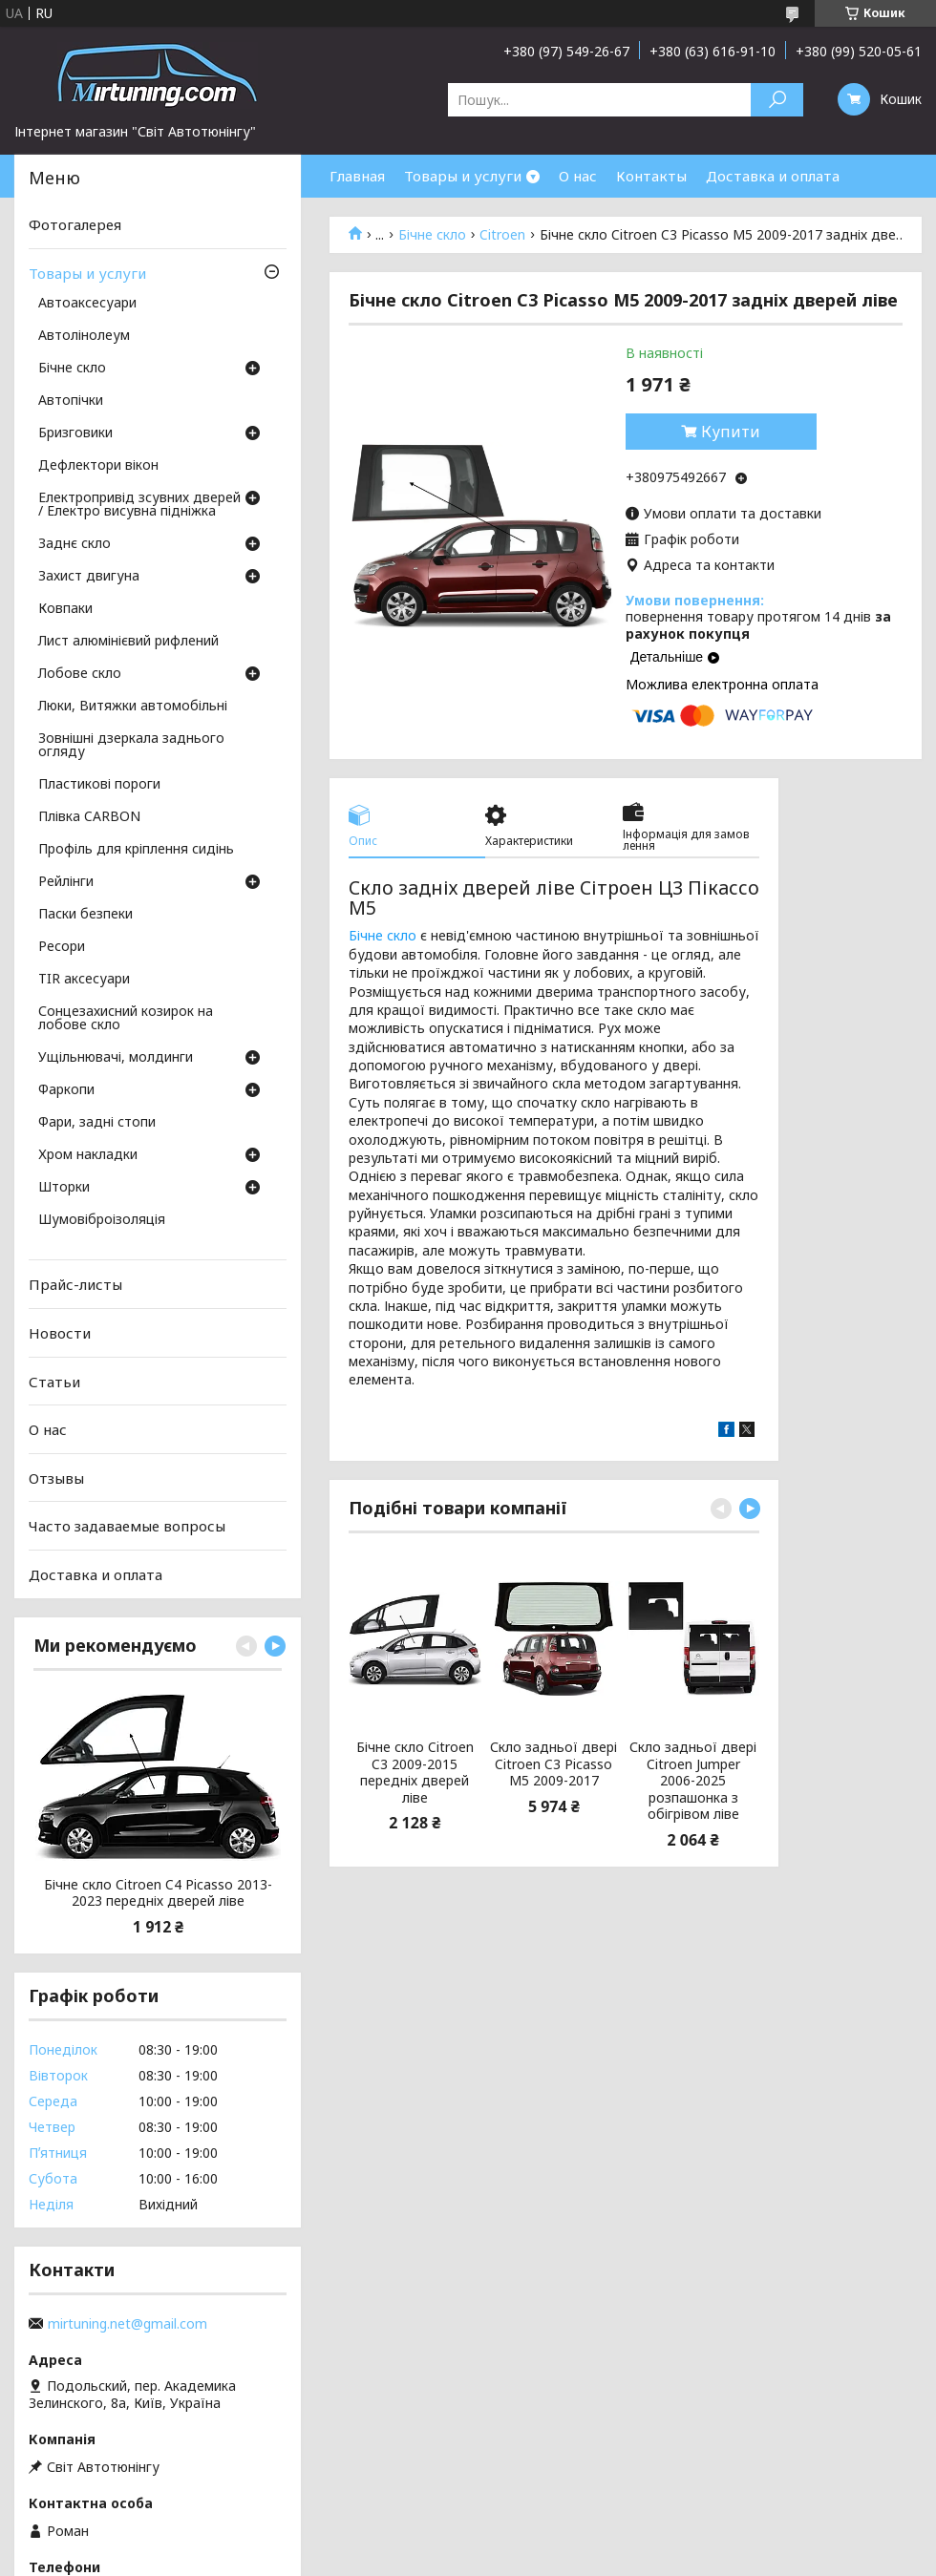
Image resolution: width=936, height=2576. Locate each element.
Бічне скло (432, 234)
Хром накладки (88, 1155)
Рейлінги (66, 882)
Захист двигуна (88, 576)
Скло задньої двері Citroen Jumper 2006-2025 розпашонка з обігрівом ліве (692, 1781)
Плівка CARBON (89, 817)
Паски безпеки (85, 914)
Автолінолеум (84, 336)
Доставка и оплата (773, 175)
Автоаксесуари (87, 303)
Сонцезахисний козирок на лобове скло (125, 1018)
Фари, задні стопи (97, 1122)
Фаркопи (66, 1090)
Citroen (502, 234)
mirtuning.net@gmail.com (127, 2324)
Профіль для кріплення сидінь (136, 849)
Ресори (61, 947)
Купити (730, 431)
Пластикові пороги (99, 784)
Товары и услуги (462, 175)
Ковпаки (65, 609)
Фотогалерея (75, 224)
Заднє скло (74, 544)
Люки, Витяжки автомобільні (132, 706)
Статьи (54, 1380)
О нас (578, 175)
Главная (357, 175)
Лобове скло (79, 674)
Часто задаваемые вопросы (127, 1525)
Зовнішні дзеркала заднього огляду (131, 745)
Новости (60, 1332)
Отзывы (56, 1478)
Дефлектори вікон (98, 466)
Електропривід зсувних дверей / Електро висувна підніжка (139, 505)
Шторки (64, 1187)
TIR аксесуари (84, 979)
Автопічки (70, 401)
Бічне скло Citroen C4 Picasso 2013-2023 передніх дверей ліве (158, 1893)
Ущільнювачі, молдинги (115, 1058)
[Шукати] (777, 99)
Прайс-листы (75, 1284)
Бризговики (75, 433)
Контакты (651, 175)
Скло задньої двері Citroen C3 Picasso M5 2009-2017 (553, 1764)
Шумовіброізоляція (101, 1220)
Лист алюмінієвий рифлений (128, 641)
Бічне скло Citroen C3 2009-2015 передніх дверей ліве (415, 1772)
